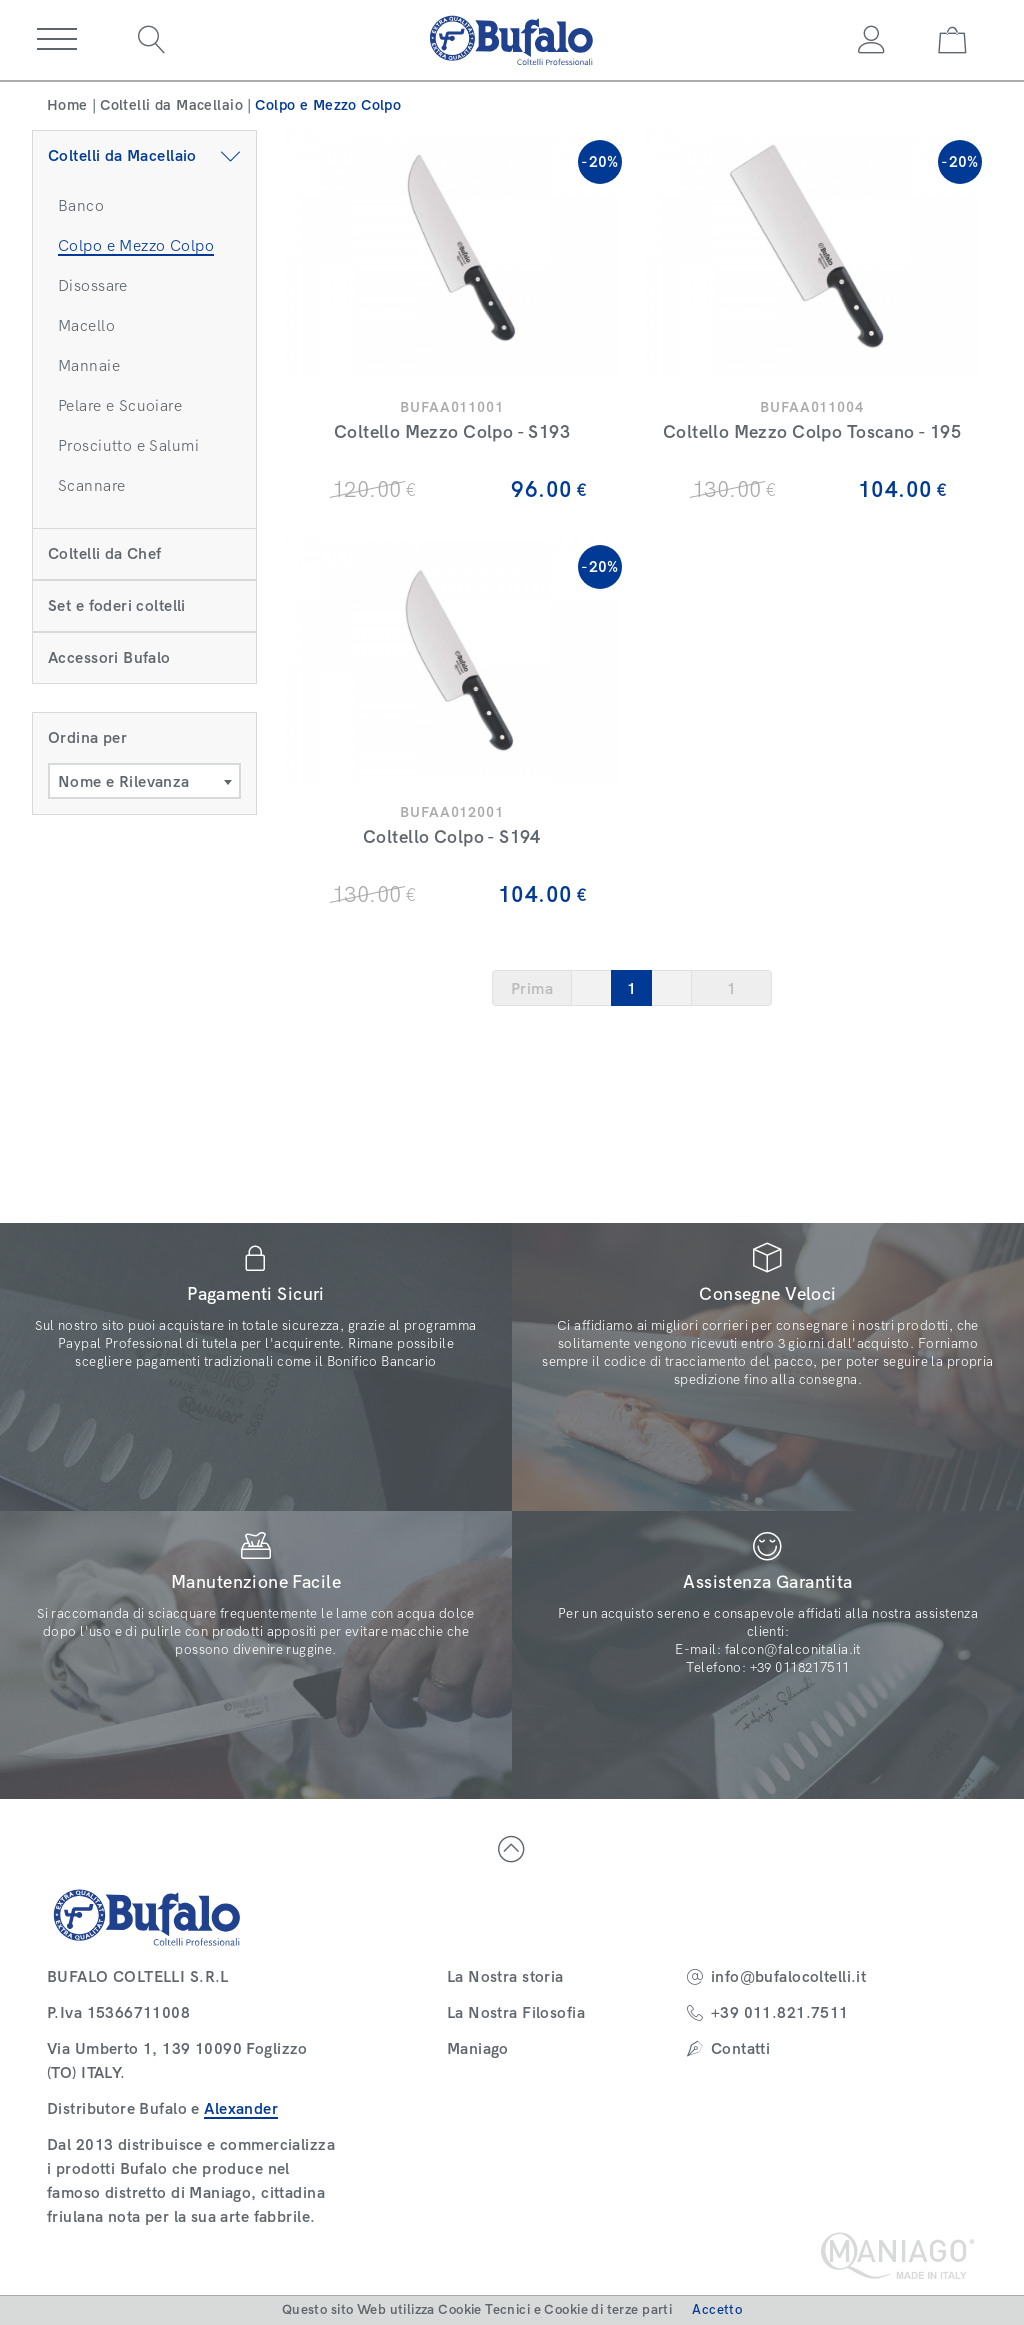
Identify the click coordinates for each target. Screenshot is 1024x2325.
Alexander (241, 2108)
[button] (57, 40)
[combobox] (144, 781)
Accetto (717, 2309)
